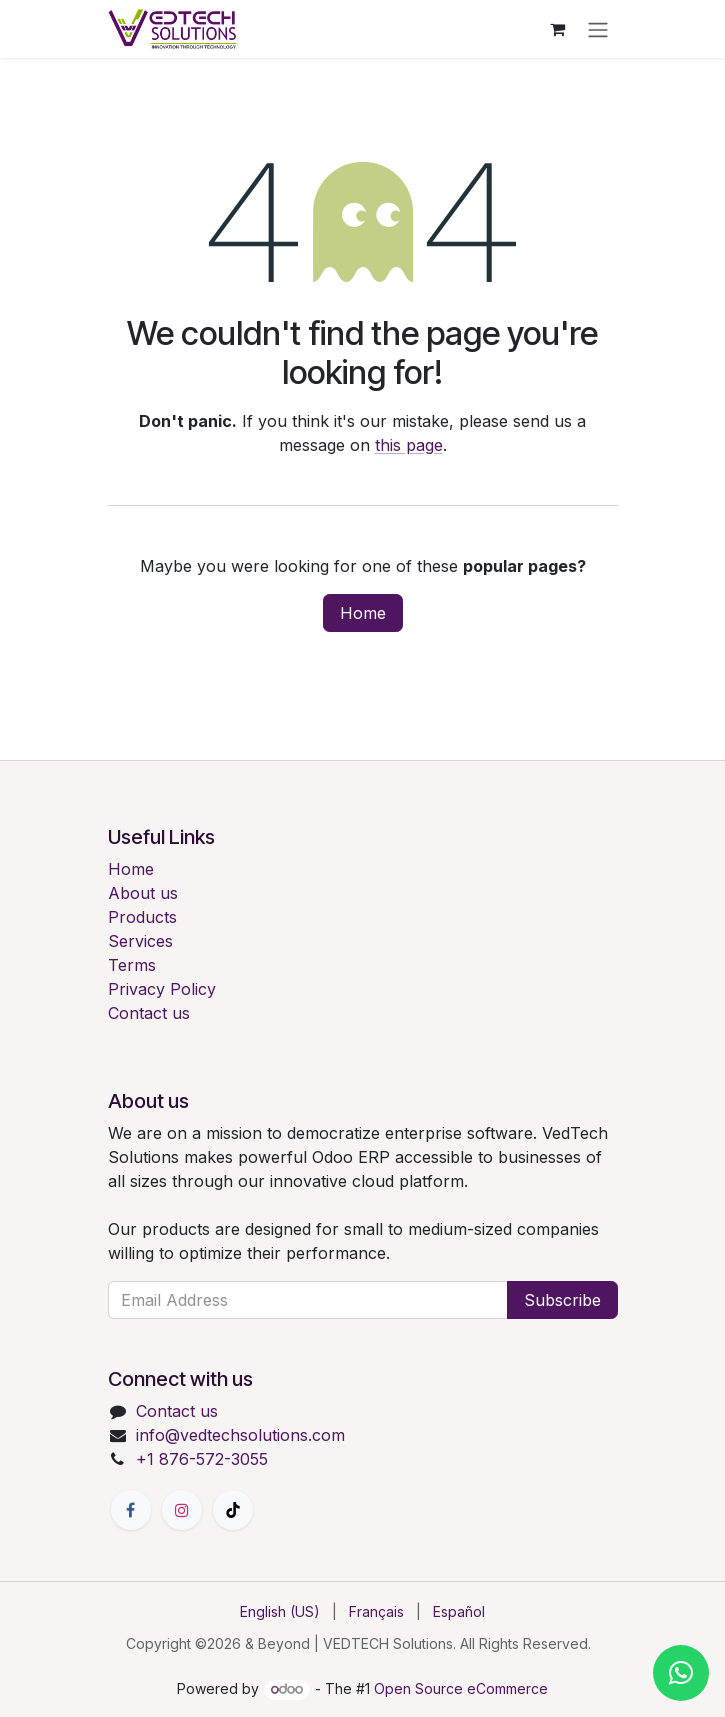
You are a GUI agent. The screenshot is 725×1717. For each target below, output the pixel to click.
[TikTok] (233, 1510)
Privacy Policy (162, 989)
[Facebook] (131, 1510)
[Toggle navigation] (598, 29)
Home (363, 613)
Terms (132, 965)
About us (143, 893)
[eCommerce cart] (558, 29)
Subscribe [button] (562, 1300)
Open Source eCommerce (461, 1688)
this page (409, 445)
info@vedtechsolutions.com (240, 1435)
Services (140, 941)
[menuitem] (280, 1611)
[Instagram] (182, 1510)
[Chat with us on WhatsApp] (681, 1673)
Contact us (149, 1013)
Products (142, 917)
